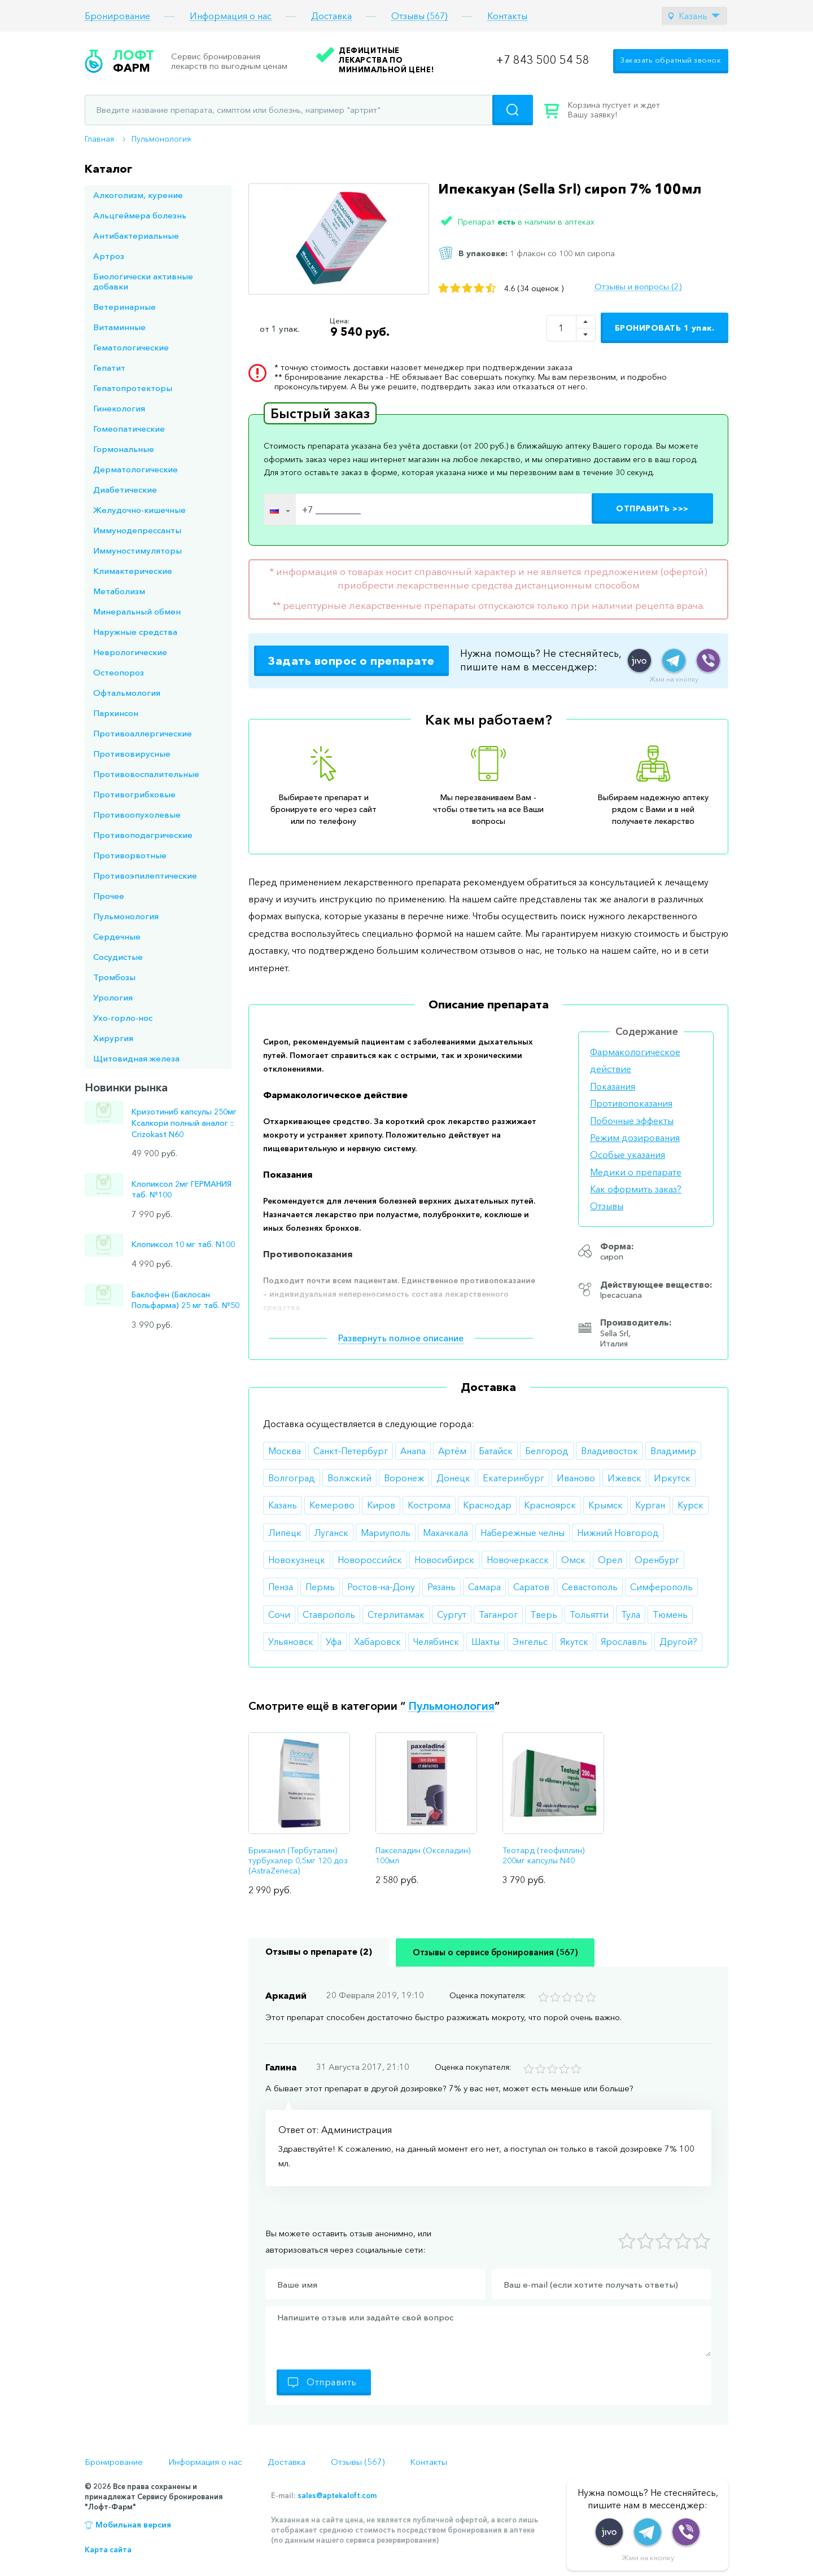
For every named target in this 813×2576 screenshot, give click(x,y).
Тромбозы (114, 977)
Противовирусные (132, 753)
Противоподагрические (143, 835)
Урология (113, 997)
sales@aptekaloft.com (337, 2495)
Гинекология (119, 408)
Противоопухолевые (137, 814)
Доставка (331, 16)
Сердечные (117, 936)
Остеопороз (118, 672)
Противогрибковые (134, 794)
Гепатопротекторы (132, 388)
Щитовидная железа (136, 1058)
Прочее (108, 895)
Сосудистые (118, 956)
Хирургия (113, 1038)
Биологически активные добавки (143, 281)
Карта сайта (108, 2549)
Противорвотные (130, 855)
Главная (99, 139)
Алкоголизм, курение (138, 195)
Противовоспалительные (146, 774)
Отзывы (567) (419, 16)
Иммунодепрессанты (137, 530)
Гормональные (123, 449)
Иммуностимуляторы (137, 550)
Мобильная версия (133, 2525)
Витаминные (119, 327)
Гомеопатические (129, 428)
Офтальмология (126, 692)
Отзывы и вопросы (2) (638, 286)
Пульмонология (161, 139)
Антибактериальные (136, 235)
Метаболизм (119, 591)
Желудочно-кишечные (139, 509)
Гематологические (131, 347)
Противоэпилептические (145, 875)
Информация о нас (231, 16)
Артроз (108, 256)
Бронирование (117, 16)
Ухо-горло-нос (122, 1017)
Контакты (507, 16)
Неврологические (130, 652)
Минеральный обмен (137, 611)
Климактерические (132, 570)
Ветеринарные (124, 306)
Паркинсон (115, 713)
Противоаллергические (142, 733)
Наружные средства (135, 631)
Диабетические (125, 489)
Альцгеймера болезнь (139, 215)
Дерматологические (135, 469)
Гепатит (109, 367)
